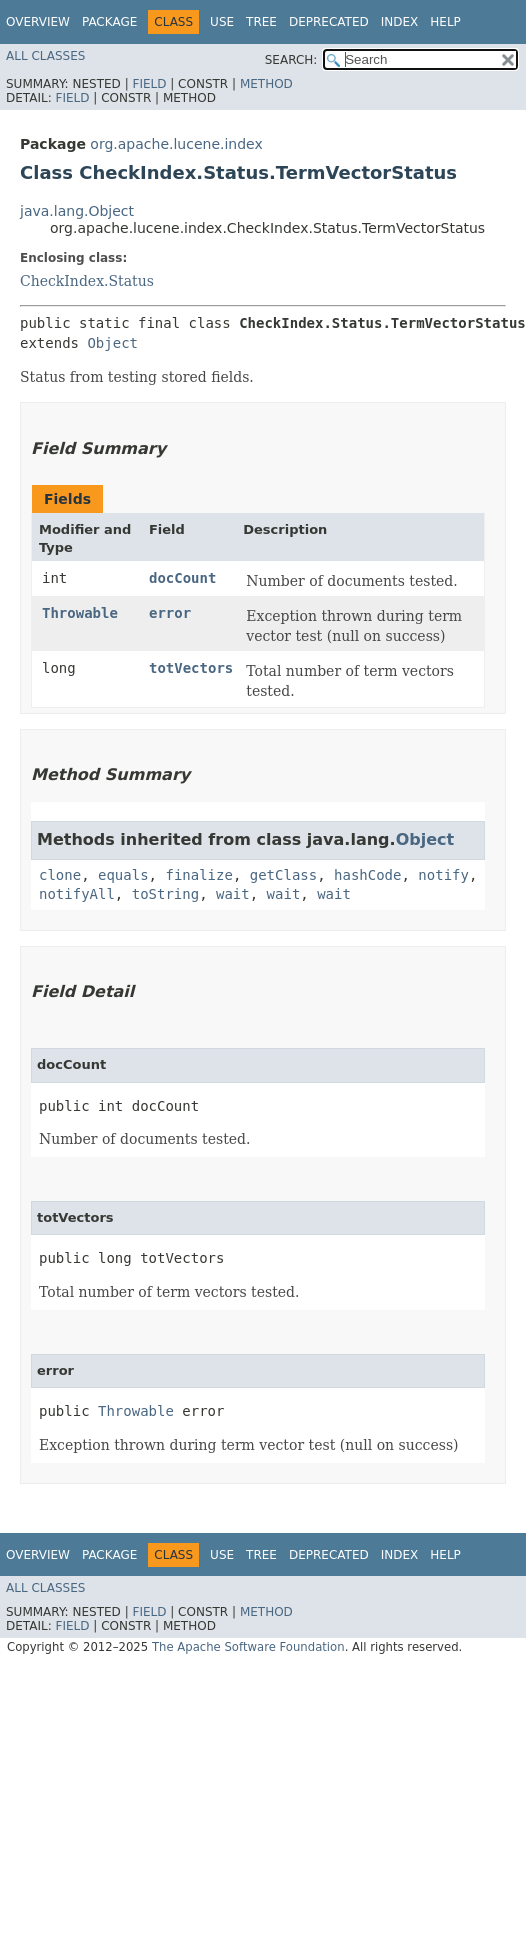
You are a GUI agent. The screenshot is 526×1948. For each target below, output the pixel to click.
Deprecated (329, 22)
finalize (198, 875)
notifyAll (77, 894)
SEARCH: (291, 60)
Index (400, 22)
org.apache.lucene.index (176, 144)
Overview (38, 22)
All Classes (45, 56)
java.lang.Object (77, 211)
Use (222, 22)
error (170, 613)
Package (109, 22)
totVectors (191, 668)
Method (266, 84)
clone (60, 875)
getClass (283, 875)
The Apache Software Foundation (248, 1647)
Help (445, 22)
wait (233, 894)
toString (165, 894)
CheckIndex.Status (87, 281)
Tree (261, 22)
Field (149, 84)
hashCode (367, 875)
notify (443, 875)
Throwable (80, 613)
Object (112, 343)
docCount (182, 578)
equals (123, 875)
